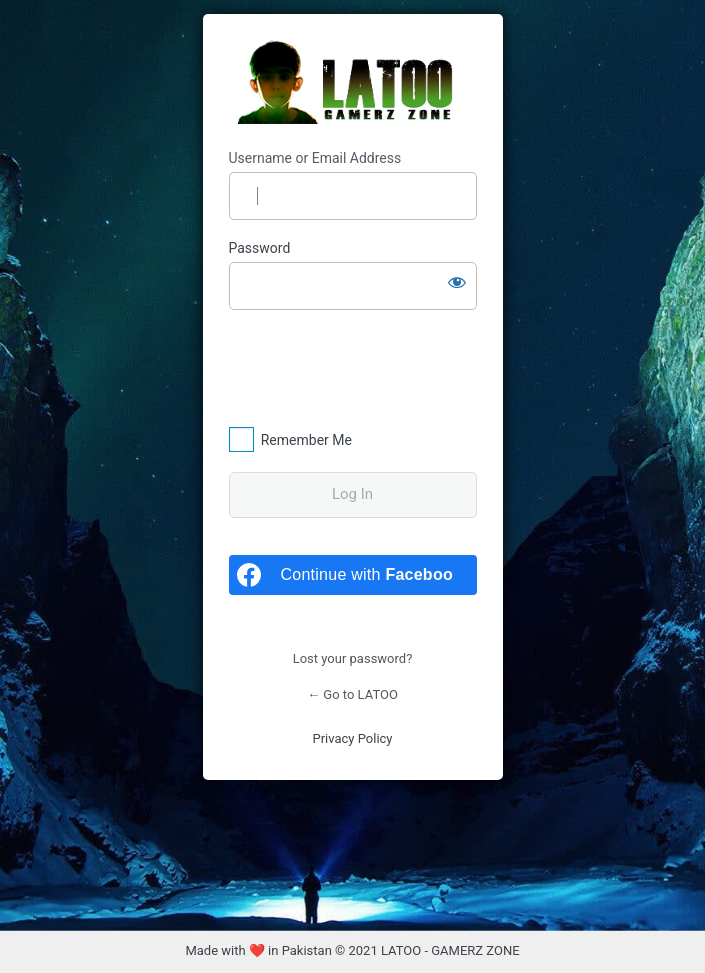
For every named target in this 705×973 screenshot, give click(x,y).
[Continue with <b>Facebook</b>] (353, 575)
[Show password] (457, 282)
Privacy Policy (352, 738)
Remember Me (306, 440)
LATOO (352, 82)
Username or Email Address (315, 158)
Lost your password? (353, 658)
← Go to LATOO (352, 694)
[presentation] (366, 367)
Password (260, 248)
